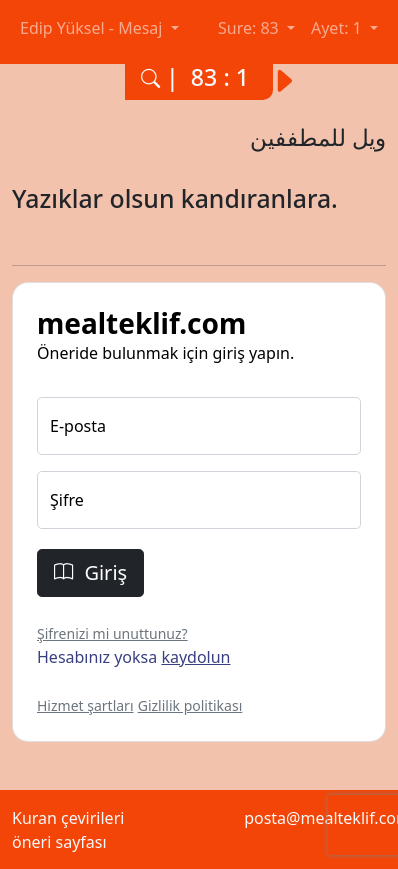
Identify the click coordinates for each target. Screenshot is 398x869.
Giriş (90, 572)
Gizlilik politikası (190, 705)
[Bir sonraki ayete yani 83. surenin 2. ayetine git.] (293, 74)
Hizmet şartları (85, 705)
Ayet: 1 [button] (338, 28)
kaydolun (195, 657)
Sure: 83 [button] (250, 28)
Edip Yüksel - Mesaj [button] (93, 28)
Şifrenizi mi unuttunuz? (112, 633)
